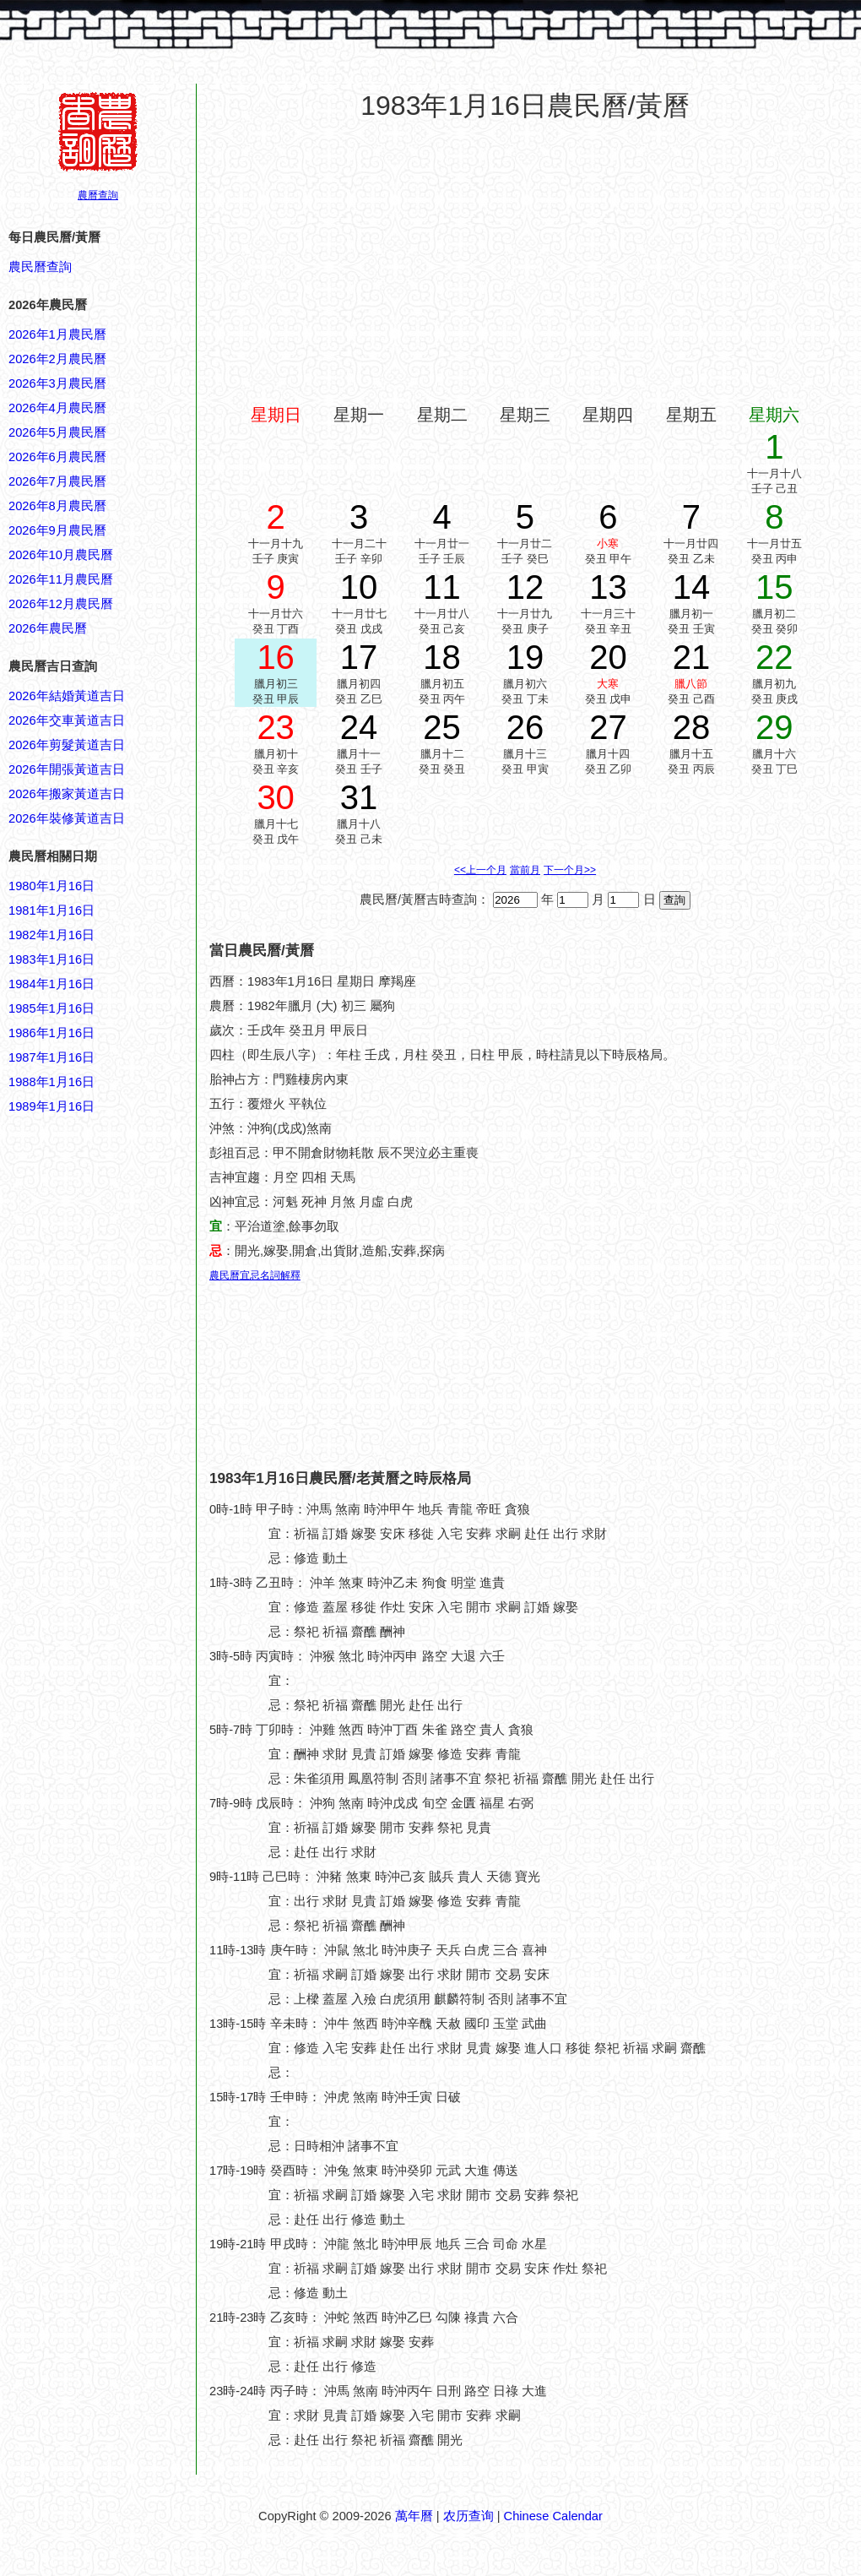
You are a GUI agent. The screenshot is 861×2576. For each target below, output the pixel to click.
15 (774, 587)
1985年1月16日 (51, 1008)
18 (442, 657)
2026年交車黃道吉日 (66, 720)
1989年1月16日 (51, 1106)
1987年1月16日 (51, 1057)
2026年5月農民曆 (57, 432)
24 (359, 727)
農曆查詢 (98, 195)
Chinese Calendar (553, 2516)
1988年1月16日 (51, 1082)
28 (692, 727)
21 (692, 657)
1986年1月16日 (51, 1033)
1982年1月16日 (51, 935)
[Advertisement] (76, 1925)
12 (525, 587)
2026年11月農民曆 (60, 579)
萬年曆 (414, 2516)
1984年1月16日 (51, 984)
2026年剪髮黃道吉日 (66, 745)
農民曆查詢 (40, 267)
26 (525, 727)
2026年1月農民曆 (57, 334)
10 (359, 587)
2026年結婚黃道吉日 (66, 696)
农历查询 (468, 2516)
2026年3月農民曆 (57, 383)
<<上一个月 (480, 870)
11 (442, 587)
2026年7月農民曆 (57, 481)
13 (608, 587)
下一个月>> (570, 870)
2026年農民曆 (47, 628)
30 (276, 797)
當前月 (525, 870)
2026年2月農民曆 (57, 359)
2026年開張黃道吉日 (66, 769)
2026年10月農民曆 (60, 555)
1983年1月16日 (51, 959)
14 (692, 587)
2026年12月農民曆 (60, 604)
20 (608, 657)
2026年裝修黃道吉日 (66, 818)
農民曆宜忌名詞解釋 (255, 1275)
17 (359, 657)
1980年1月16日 (51, 886)
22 (774, 657)
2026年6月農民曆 (57, 457)
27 (608, 727)
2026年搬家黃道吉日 (66, 794)
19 (525, 657)
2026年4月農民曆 (57, 408)
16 (276, 657)
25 (442, 727)
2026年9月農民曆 (57, 530)
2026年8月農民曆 (57, 506)
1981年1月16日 (51, 910)
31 (359, 797)
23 (276, 727)
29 (774, 727)
